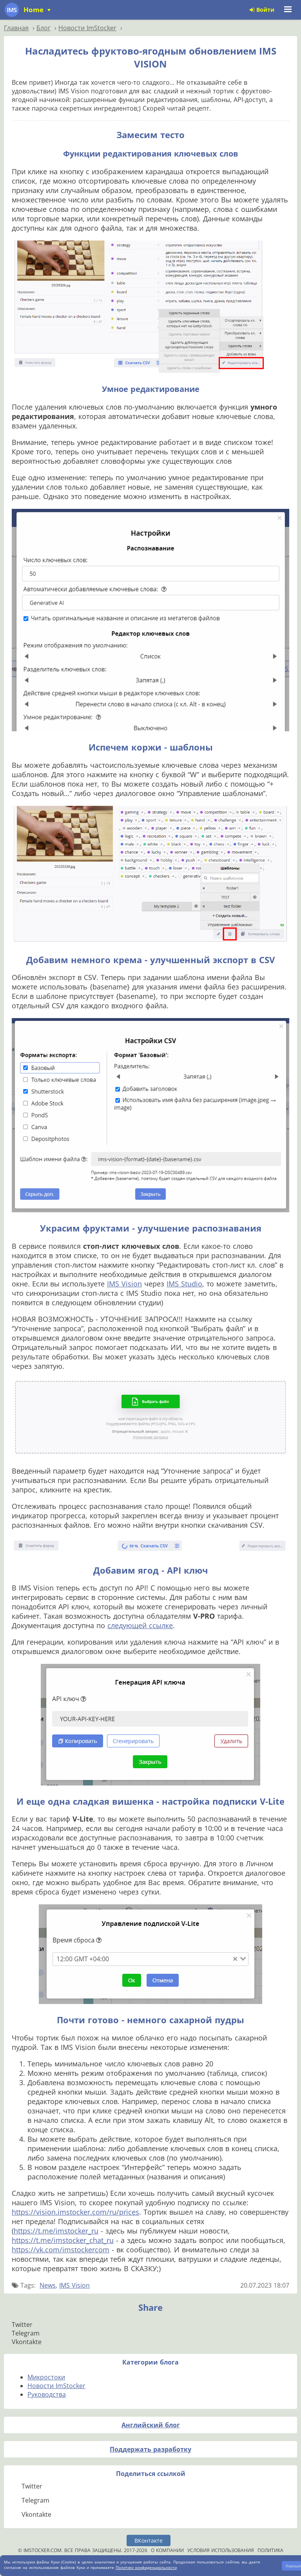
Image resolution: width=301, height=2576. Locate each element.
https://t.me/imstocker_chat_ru (63, 2240)
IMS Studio (184, 1283)
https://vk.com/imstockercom (60, 2249)
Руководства (46, 2394)
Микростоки (46, 2377)
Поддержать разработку (150, 2449)
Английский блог (150, 2425)
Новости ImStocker (56, 2385)
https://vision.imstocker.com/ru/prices (75, 2212)
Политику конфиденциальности (146, 2567)
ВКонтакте (148, 2540)
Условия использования (220, 2550)
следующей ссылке (140, 1625)
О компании (167, 2550)
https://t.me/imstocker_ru (56, 2230)
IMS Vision (124, 1283)
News (48, 2285)
